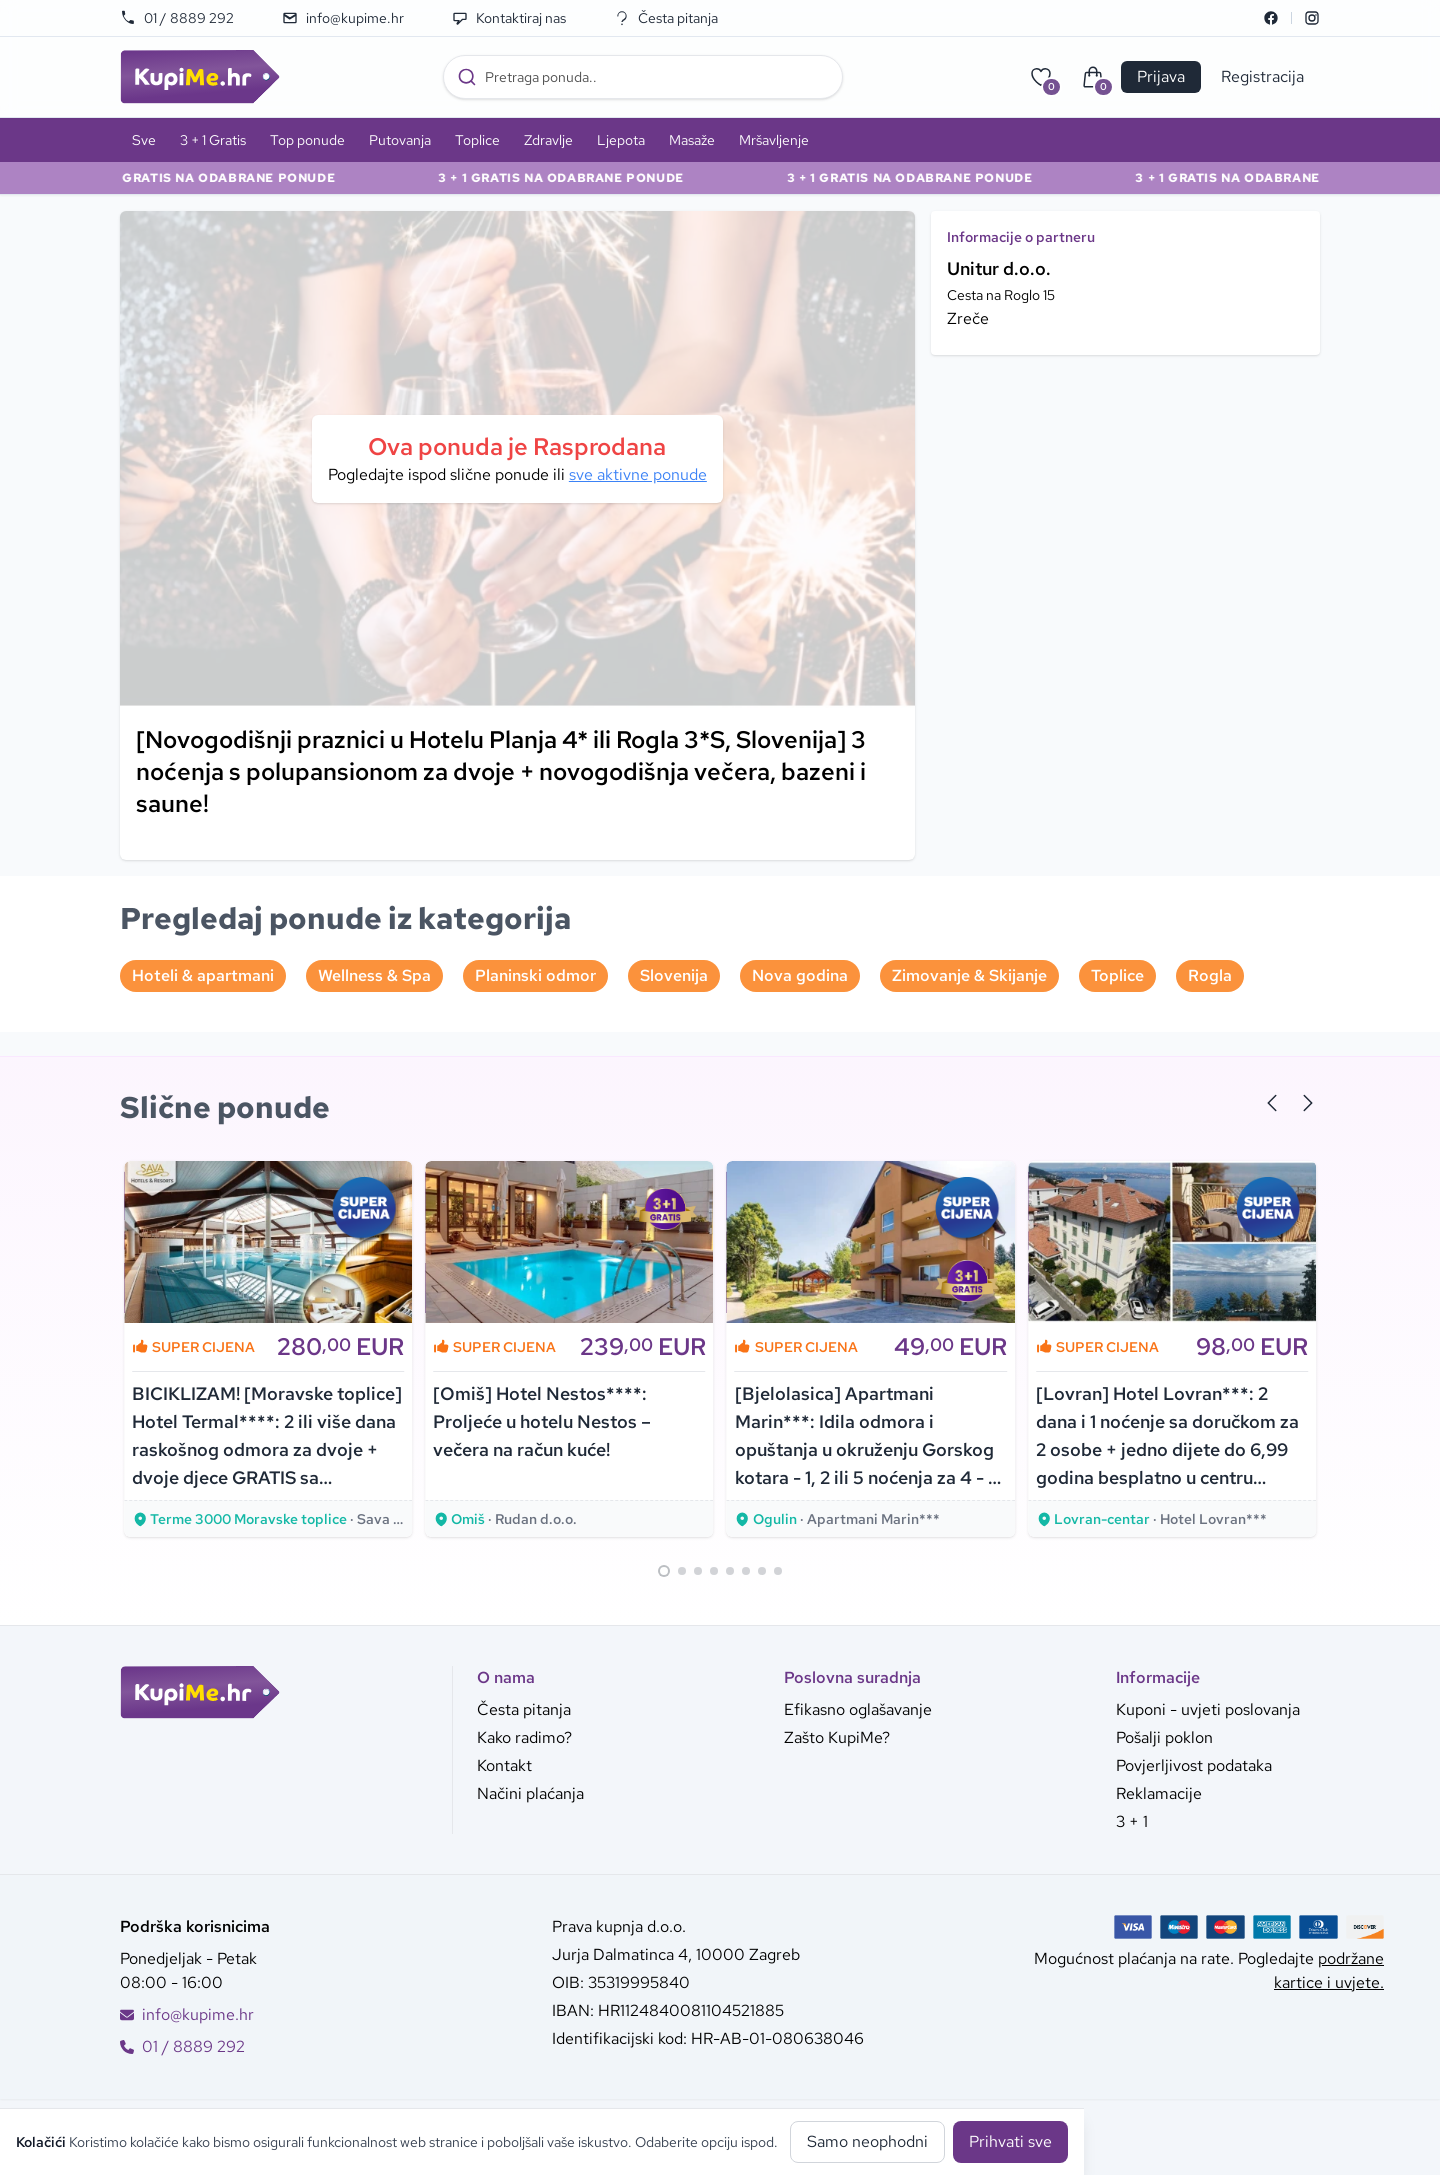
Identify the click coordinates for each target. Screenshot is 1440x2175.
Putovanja (400, 140)
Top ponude (307, 140)
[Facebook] (1271, 18)
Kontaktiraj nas (509, 18)
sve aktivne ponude (638, 474)
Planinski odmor (535, 975)
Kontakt (504, 1765)
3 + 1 (1132, 1821)
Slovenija (674, 975)
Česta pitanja (666, 18)
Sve (144, 140)
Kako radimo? (524, 1737)
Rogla (1210, 975)
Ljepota (621, 140)
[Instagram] (1312, 18)
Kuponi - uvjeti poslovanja (1208, 1709)
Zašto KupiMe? (837, 1737)
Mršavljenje (774, 140)
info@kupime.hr (343, 18)
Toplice (477, 140)
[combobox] (643, 77)
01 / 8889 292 (177, 18)
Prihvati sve (1010, 2141)
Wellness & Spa (374, 975)
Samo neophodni (867, 2141)
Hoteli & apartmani (203, 975)
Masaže (692, 140)
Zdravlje (548, 140)
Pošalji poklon (1164, 1737)
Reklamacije (1159, 1793)
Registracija (1262, 76)
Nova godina (800, 975)
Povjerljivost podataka (1194, 1765)
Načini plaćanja (530, 1793)
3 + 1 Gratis (213, 140)
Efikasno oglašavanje (858, 1709)
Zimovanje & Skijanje (969, 975)
